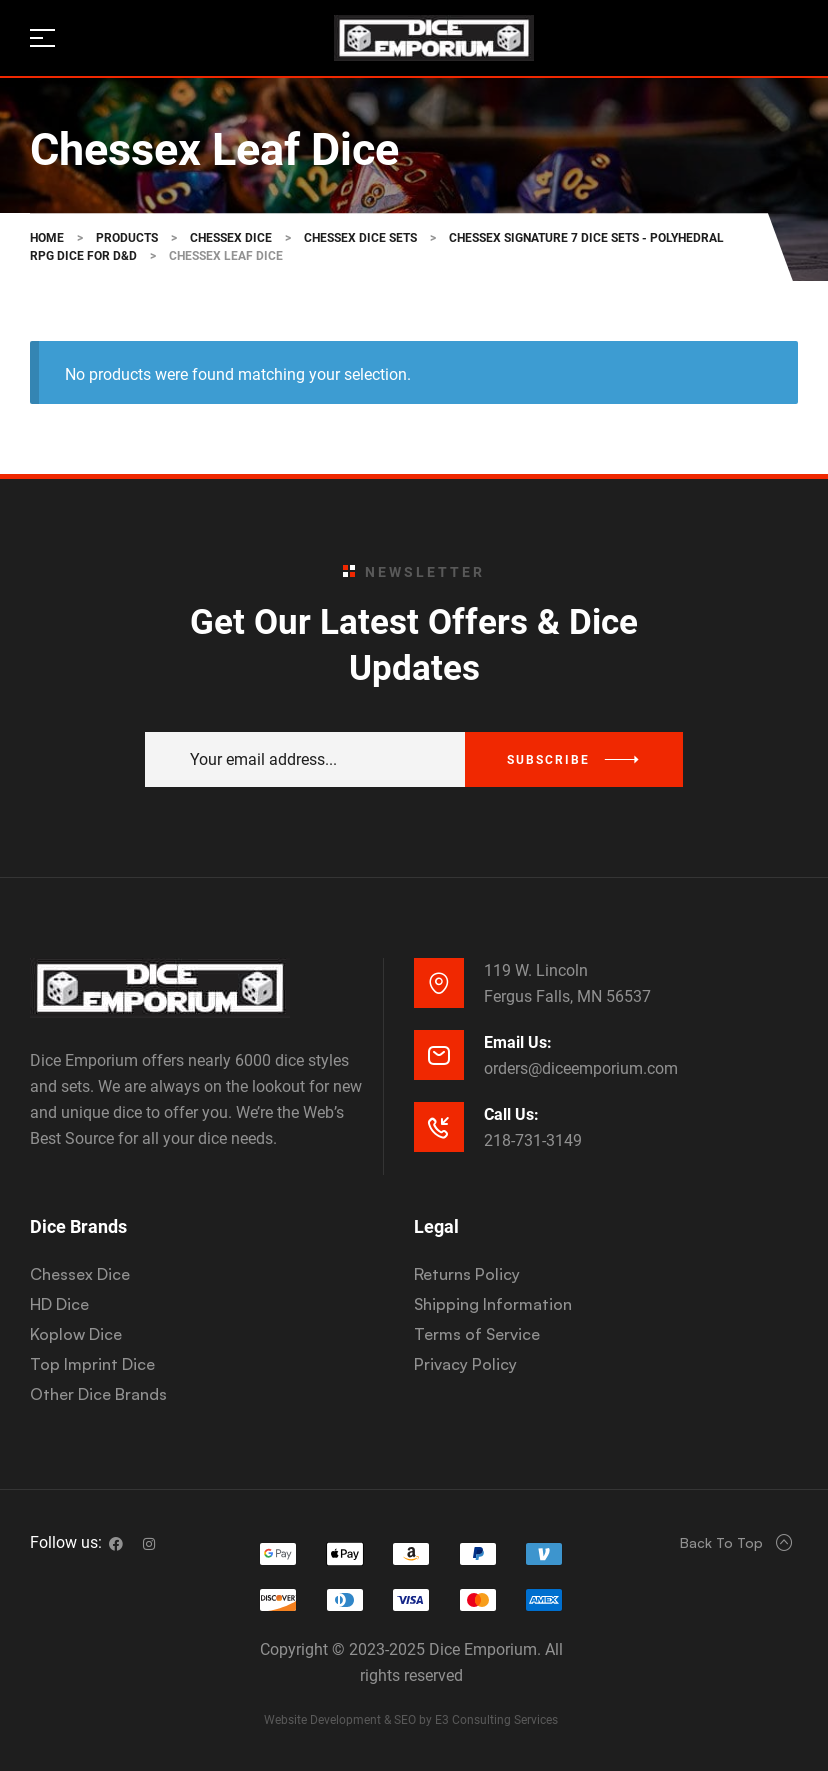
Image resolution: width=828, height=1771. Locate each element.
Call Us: (511, 1114)
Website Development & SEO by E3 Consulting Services (411, 1720)
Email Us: (518, 1042)
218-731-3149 (533, 1140)
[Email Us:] (439, 1055)
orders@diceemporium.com (581, 1068)
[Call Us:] (439, 1127)
